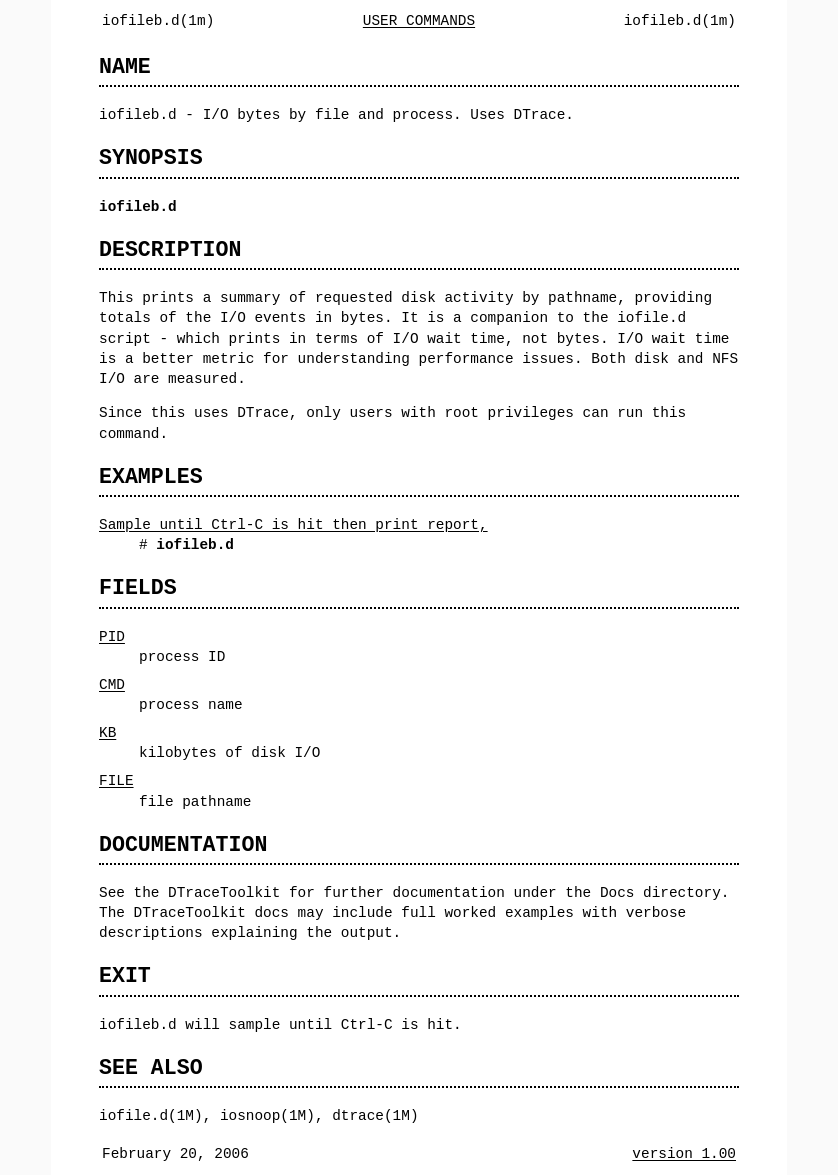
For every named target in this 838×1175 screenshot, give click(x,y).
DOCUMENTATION (183, 844)
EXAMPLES (151, 476)
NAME (125, 66)
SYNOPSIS (151, 157)
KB (107, 732)
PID (112, 636)
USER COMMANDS (419, 20)
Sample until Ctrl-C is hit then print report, (293, 524)
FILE (116, 780)
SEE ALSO (151, 1067)
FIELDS (138, 587)
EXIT (125, 975)
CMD (112, 684)
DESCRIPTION (170, 249)
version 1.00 (684, 1153)
